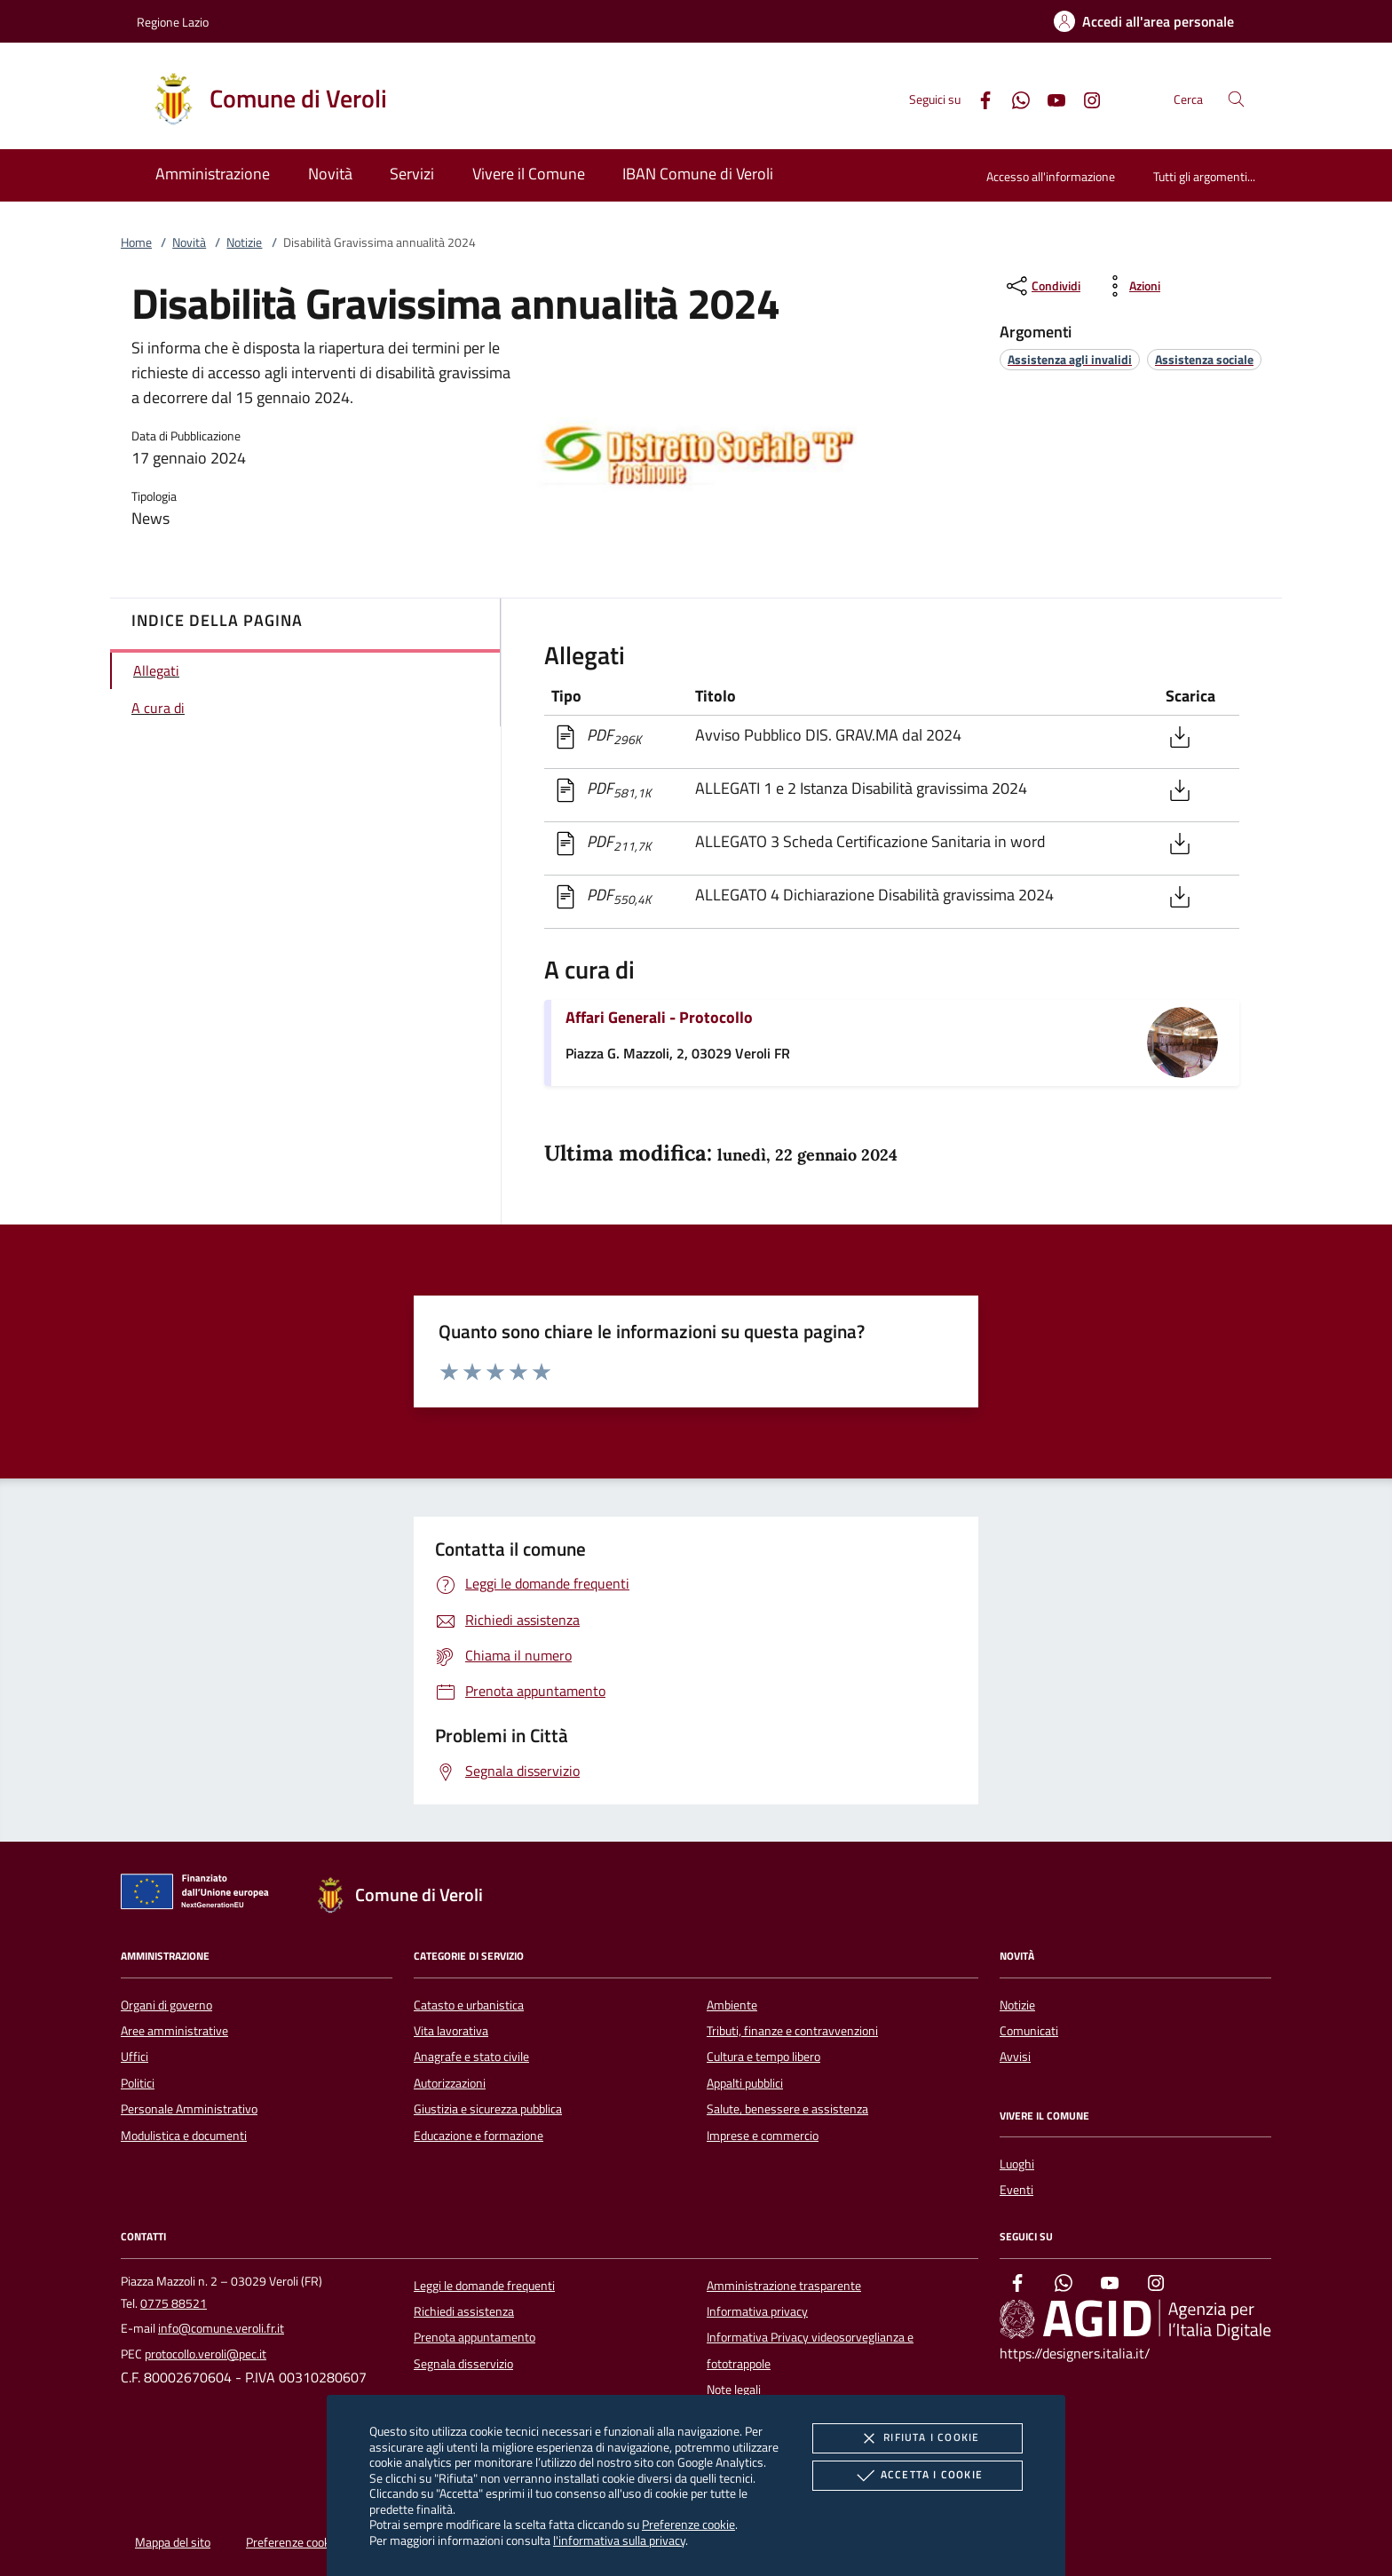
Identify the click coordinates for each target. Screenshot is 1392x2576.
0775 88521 (173, 2303)
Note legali (734, 2389)
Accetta (917, 2475)
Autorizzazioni (450, 2083)
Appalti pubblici (745, 2083)
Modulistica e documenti (184, 2135)
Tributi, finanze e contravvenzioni (792, 2031)
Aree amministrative (174, 2031)
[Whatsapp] (1014, 98)
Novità (189, 242)
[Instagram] (1085, 98)
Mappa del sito (172, 2542)
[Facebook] (978, 98)
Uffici (134, 2056)
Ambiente (732, 2005)
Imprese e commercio (763, 2135)
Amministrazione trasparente (784, 2285)
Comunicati (1029, 2031)
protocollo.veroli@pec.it (205, 2354)
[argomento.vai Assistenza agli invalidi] (1070, 359)
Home (136, 242)
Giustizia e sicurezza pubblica (488, 2109)
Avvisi (1015, 2056)
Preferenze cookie (688, 2524)
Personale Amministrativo (189, 2109)
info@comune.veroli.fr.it (221, 2328)
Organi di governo (166, 2005)
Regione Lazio (173, 21)
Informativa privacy (757, 2311)
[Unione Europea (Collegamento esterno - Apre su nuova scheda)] (200, 1895)
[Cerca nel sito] (1236, 99)
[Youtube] (1049, 98)
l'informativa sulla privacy (619, 2540)
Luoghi (1017, 2164)
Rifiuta (917, 2438)
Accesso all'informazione (1050, 176)
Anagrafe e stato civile (471, 2056)
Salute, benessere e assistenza (787, 2109)
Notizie (244, 242)
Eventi (1016, 2190)
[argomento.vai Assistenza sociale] (1204, 359)
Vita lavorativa (451, 2031)
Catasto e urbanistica (469, 2005)
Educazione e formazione (478, 2135)
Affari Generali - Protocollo (659, 1017)
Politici (137, 2083)
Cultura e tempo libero (763, 2056)
